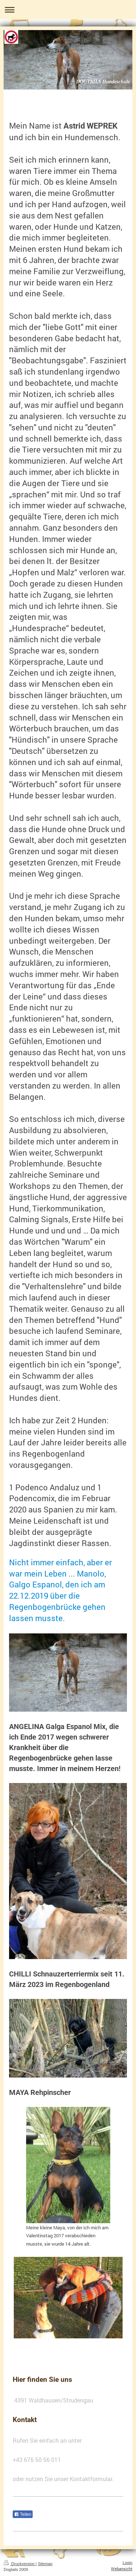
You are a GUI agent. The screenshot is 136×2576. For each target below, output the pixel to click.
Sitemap (45, 2564)
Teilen (22, 2514)
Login (127, 2562)
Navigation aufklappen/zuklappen (68, 9)
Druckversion (20, 2564)
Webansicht (121, 2568)
